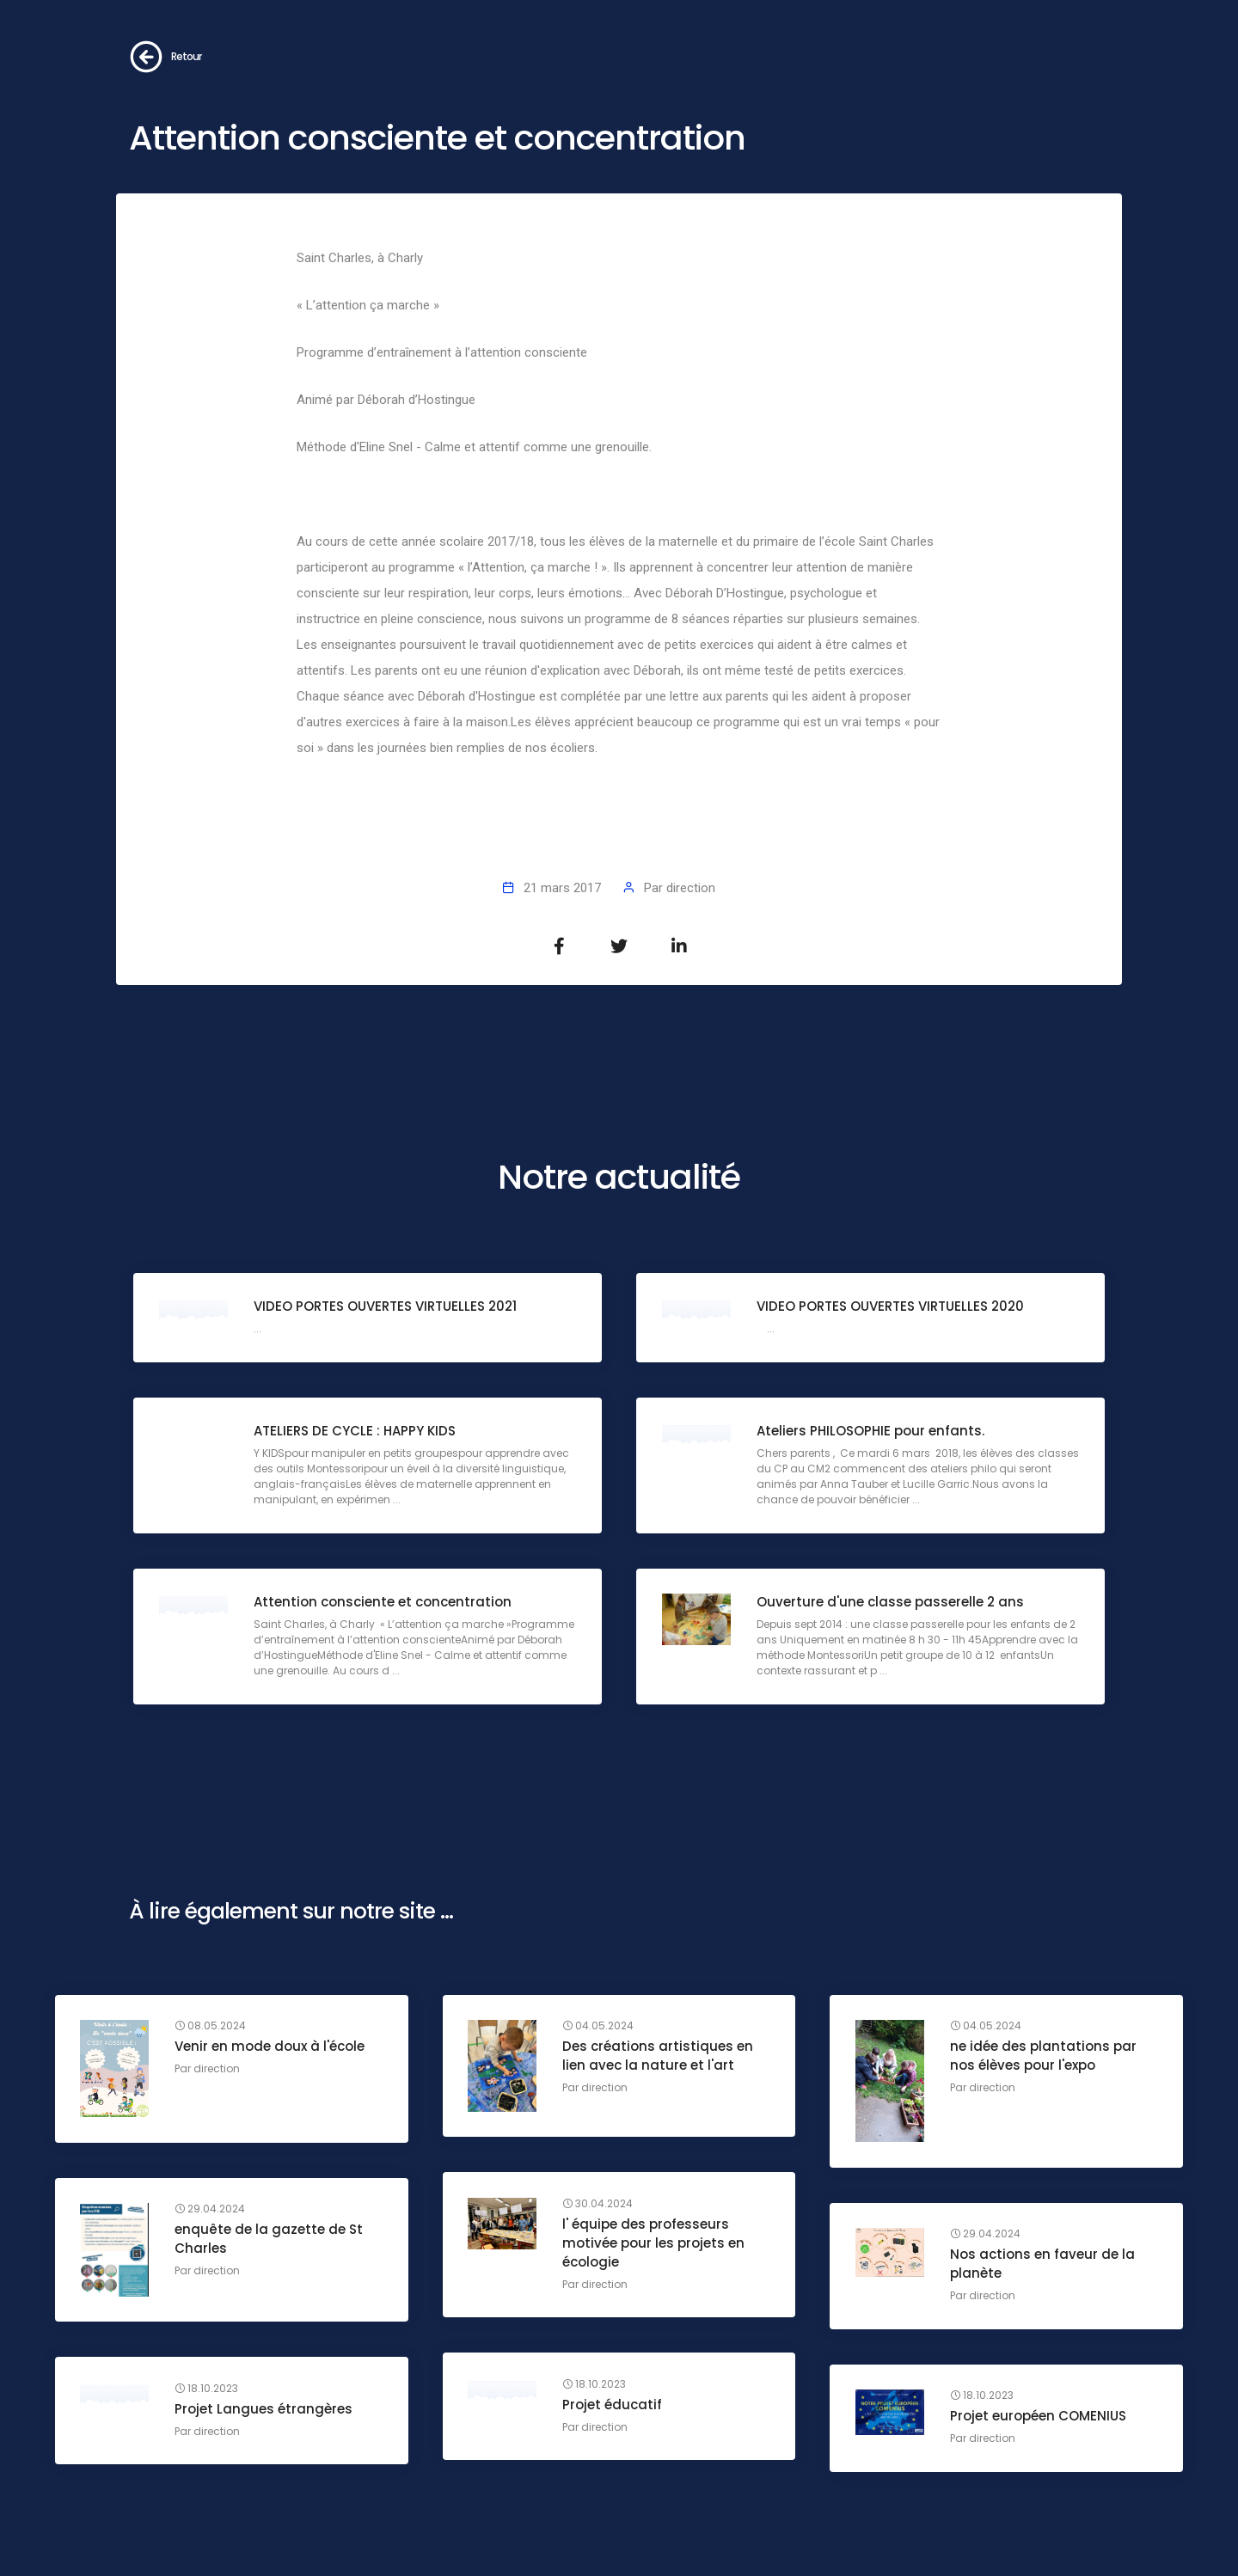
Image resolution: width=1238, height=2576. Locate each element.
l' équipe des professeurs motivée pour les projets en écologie (654, 2243)
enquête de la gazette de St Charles (269, 2239)
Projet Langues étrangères (264, 2409)
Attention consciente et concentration (383, 1603)
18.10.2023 (595, 2384)
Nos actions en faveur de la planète (1042, 2264)
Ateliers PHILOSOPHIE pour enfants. (870, 1432)
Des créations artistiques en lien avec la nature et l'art (658, 2056)
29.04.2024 (210, 2210)
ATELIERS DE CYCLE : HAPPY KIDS (355, 1432)
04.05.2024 (598, 2027)
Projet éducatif (613, 2404)
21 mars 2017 (562, 888)
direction (690, 888)
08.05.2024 (211, 2027)
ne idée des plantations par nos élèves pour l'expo (1043, 2056)
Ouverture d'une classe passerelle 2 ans (890, 1603)
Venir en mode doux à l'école (270, 2047)
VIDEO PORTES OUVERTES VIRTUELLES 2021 (385, 1307)
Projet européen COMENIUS (1038, 2417)
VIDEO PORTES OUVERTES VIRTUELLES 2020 (890, 1307)
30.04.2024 (598, 2204)
